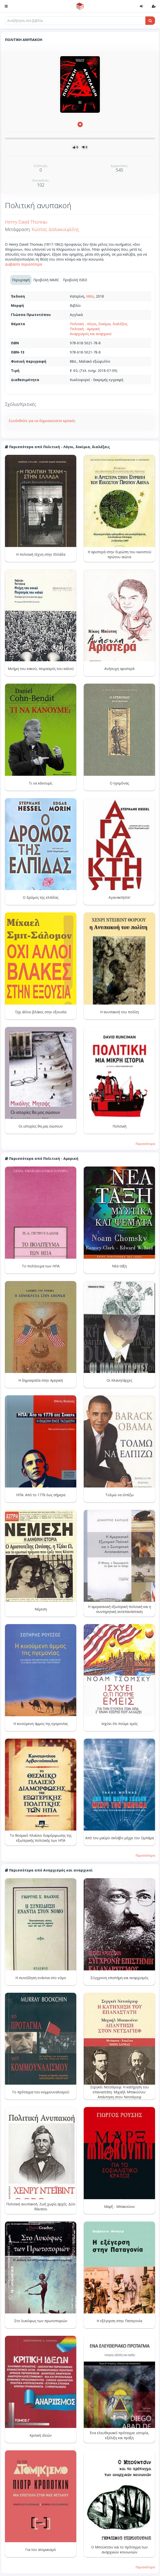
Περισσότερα (145, 1144)
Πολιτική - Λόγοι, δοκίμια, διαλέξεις (98, 323)
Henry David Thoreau (26, 222)
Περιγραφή (21, 279)
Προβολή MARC (46, 279)
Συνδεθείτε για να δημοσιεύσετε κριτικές (42, 420)
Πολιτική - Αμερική (85, 328)
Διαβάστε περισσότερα (23, 264)
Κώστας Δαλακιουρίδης (55, 229)
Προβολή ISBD (75, 279)
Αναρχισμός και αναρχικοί (91, 333)
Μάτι (90, 296)
